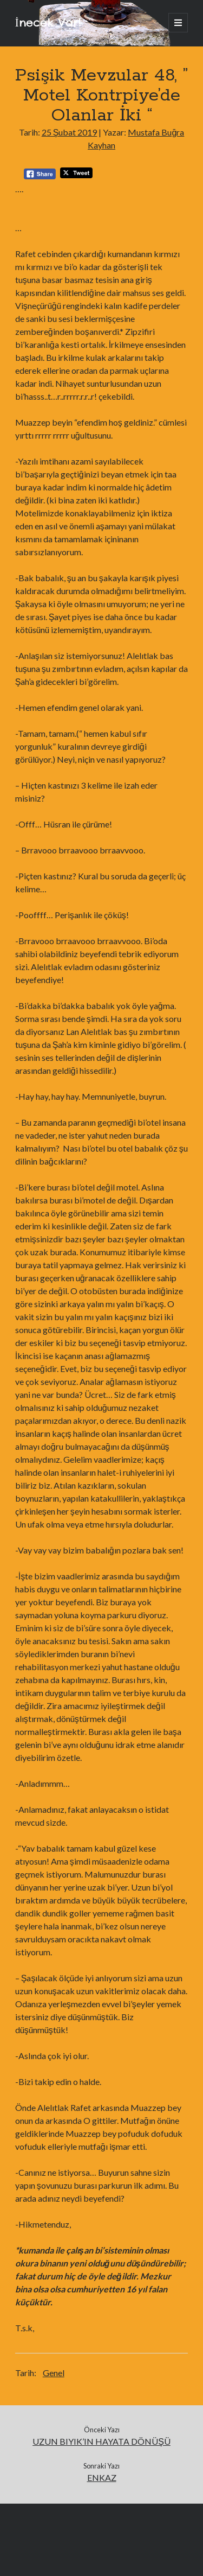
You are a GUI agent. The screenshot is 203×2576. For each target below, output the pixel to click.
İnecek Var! (48, 22)
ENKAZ (101, 2477)
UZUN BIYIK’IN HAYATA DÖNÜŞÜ (101, 2441)
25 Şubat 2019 (69, 132)
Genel (53, 2373)
